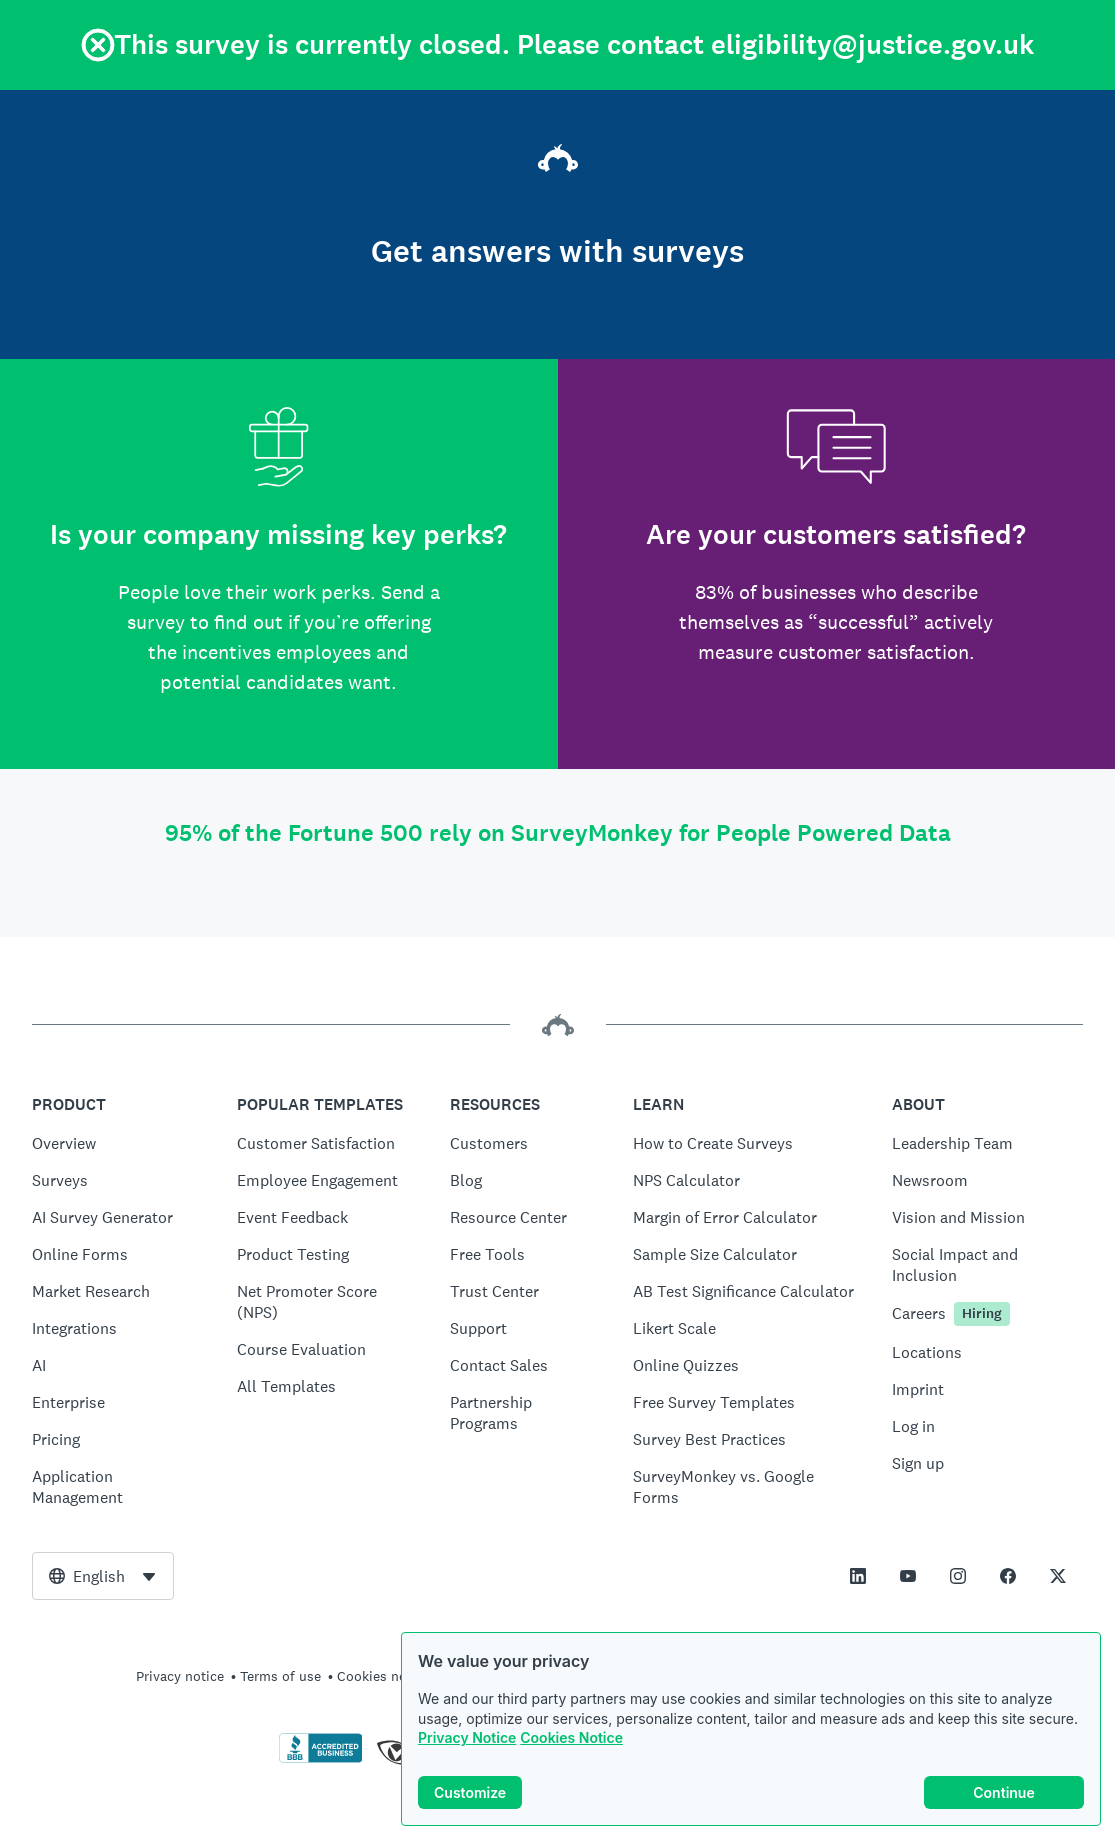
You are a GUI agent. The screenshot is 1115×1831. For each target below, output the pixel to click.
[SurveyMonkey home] (558, 160)
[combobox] (103, 1576)
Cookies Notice (571, 1737)
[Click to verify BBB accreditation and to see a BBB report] (321, 1759)
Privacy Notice (467, 1737)
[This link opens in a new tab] (858, 1576)
